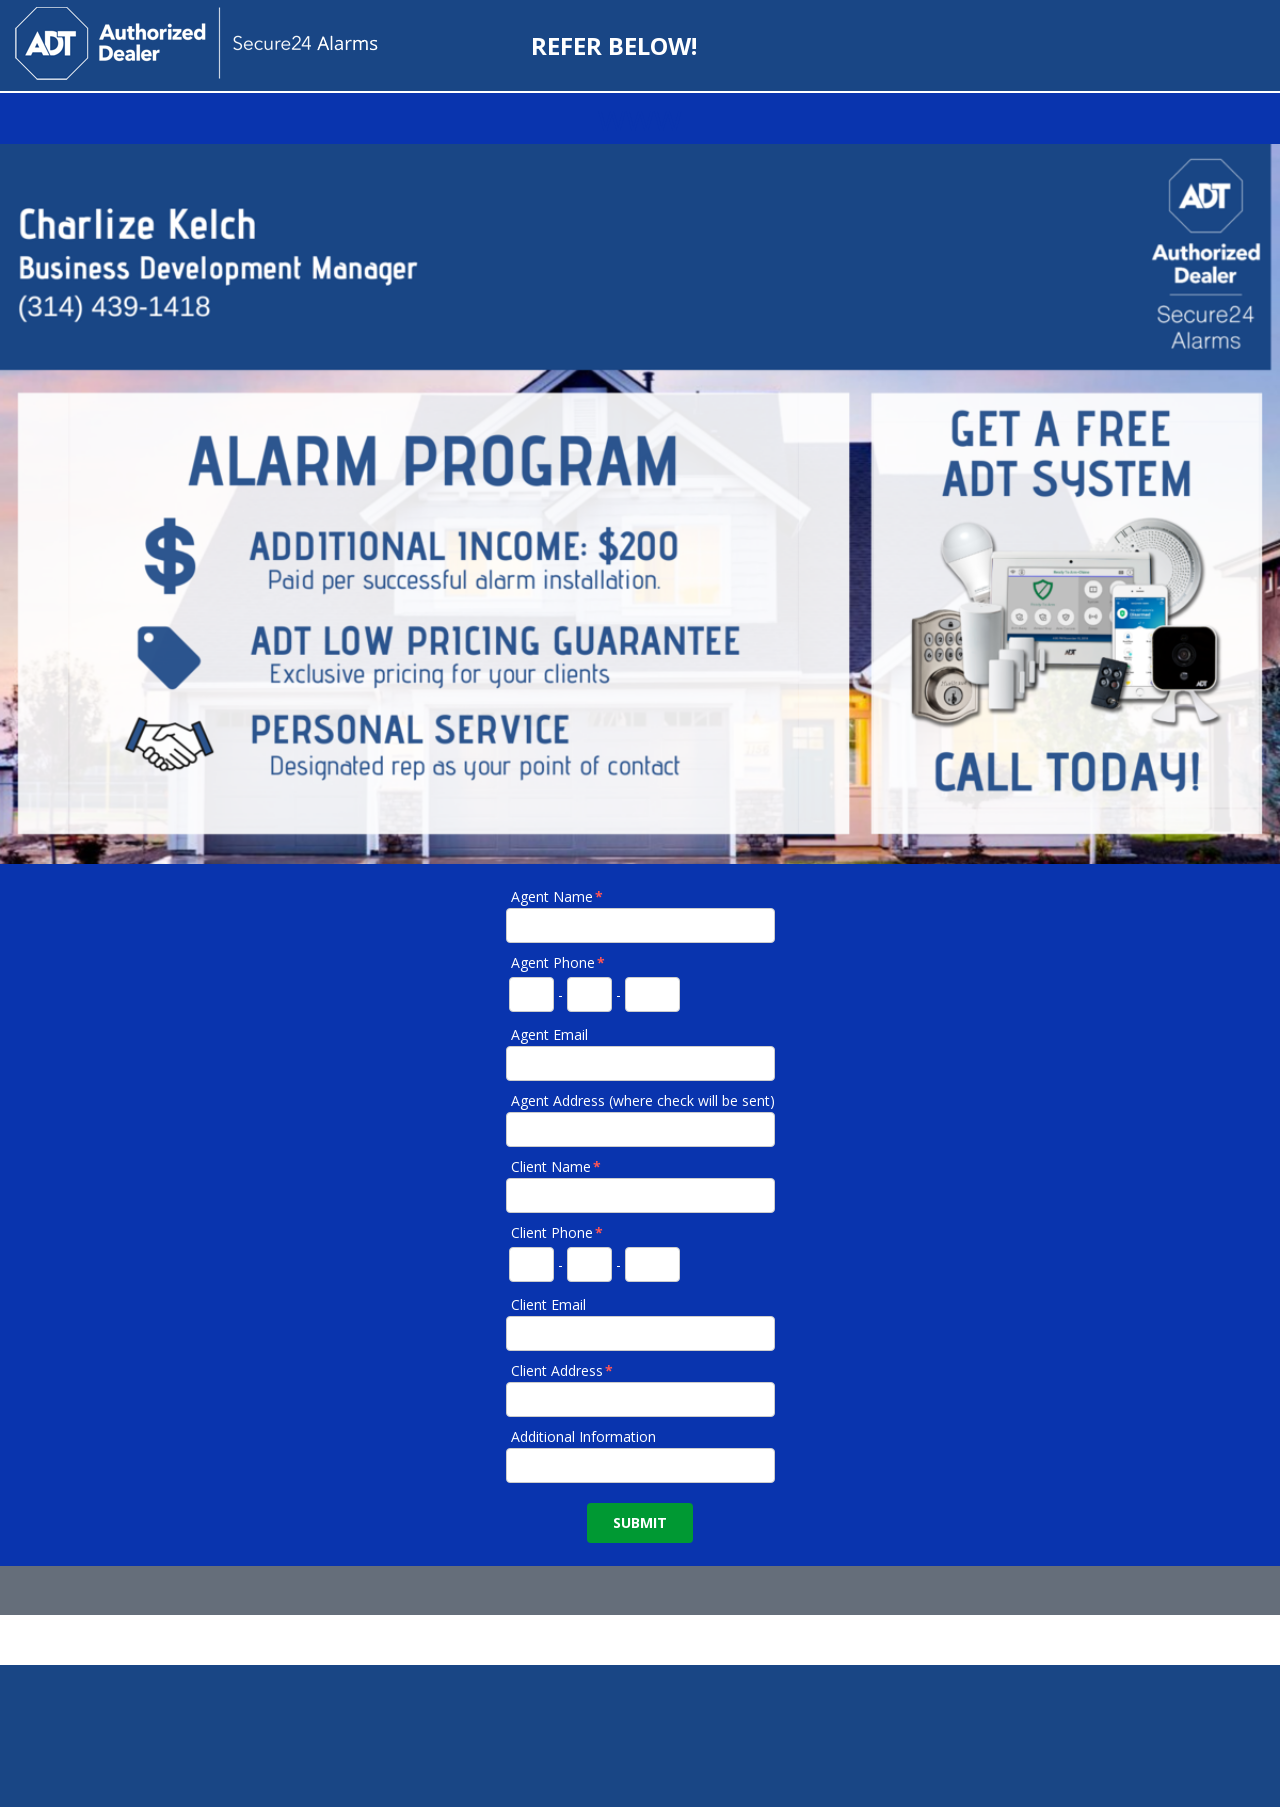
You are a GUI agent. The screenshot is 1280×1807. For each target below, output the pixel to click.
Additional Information (583, 1436)
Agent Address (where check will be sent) (643, 1100)
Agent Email (549, 1034)
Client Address (563, 1370)
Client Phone (558, 1232)
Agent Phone (559, 962)
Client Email (548, 1304)
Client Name (557, 1166)
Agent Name (558, 896)
